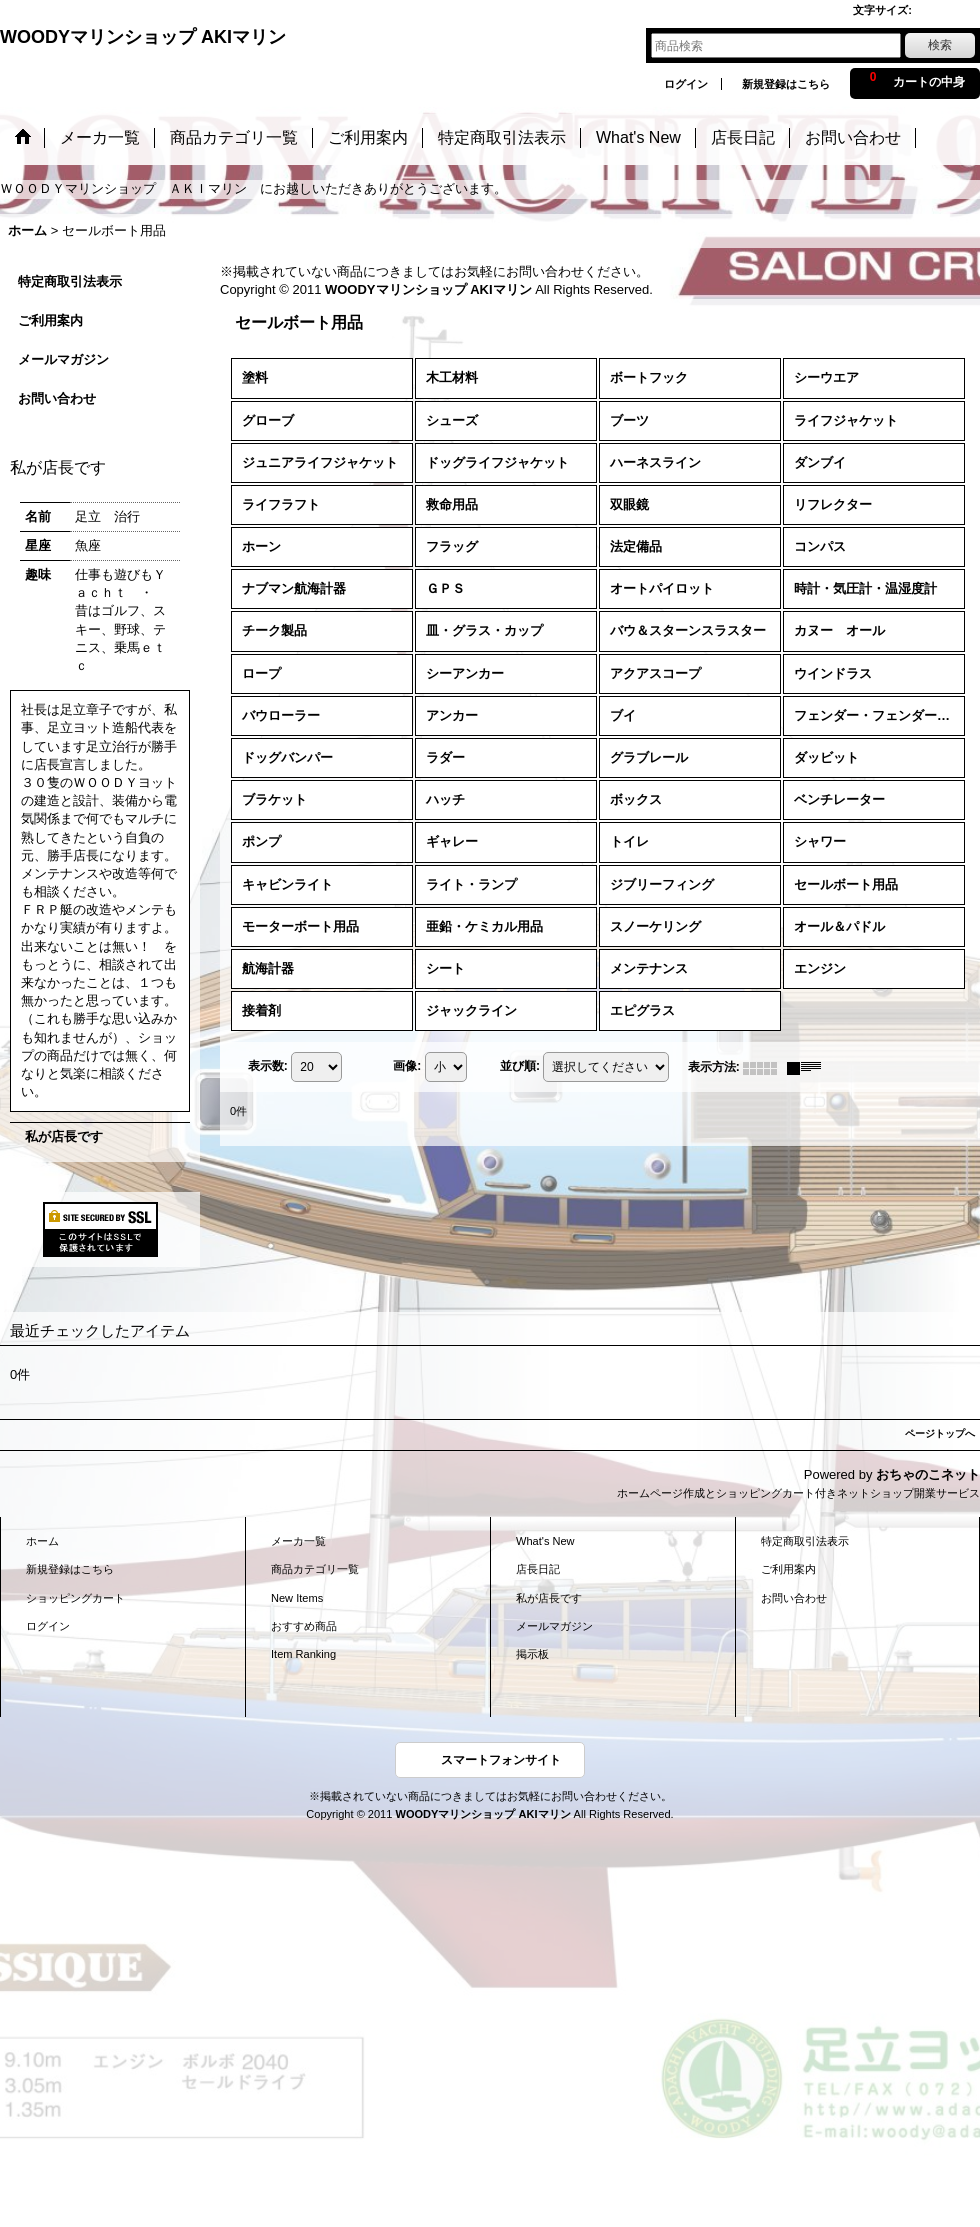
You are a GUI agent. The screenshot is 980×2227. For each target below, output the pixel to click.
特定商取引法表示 (70, 281)
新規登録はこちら (786, 84)
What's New (545, 1541)
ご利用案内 (50, 320)
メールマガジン (63, 359)
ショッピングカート (75, 1598)
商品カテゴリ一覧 (315, 1569)
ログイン (686, 84)
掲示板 (532, 1654)
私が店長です (64, 1136)
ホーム (42, 1541)
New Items (297, 1598)
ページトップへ (940, 1433)
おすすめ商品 (304, 1626)
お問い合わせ (57, 398)
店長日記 (538, 1569)
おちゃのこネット (928, 1474)
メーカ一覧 (298, 1541)
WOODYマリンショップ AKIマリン (143, 37)
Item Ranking (303, 1654)
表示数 (268, 1067)
